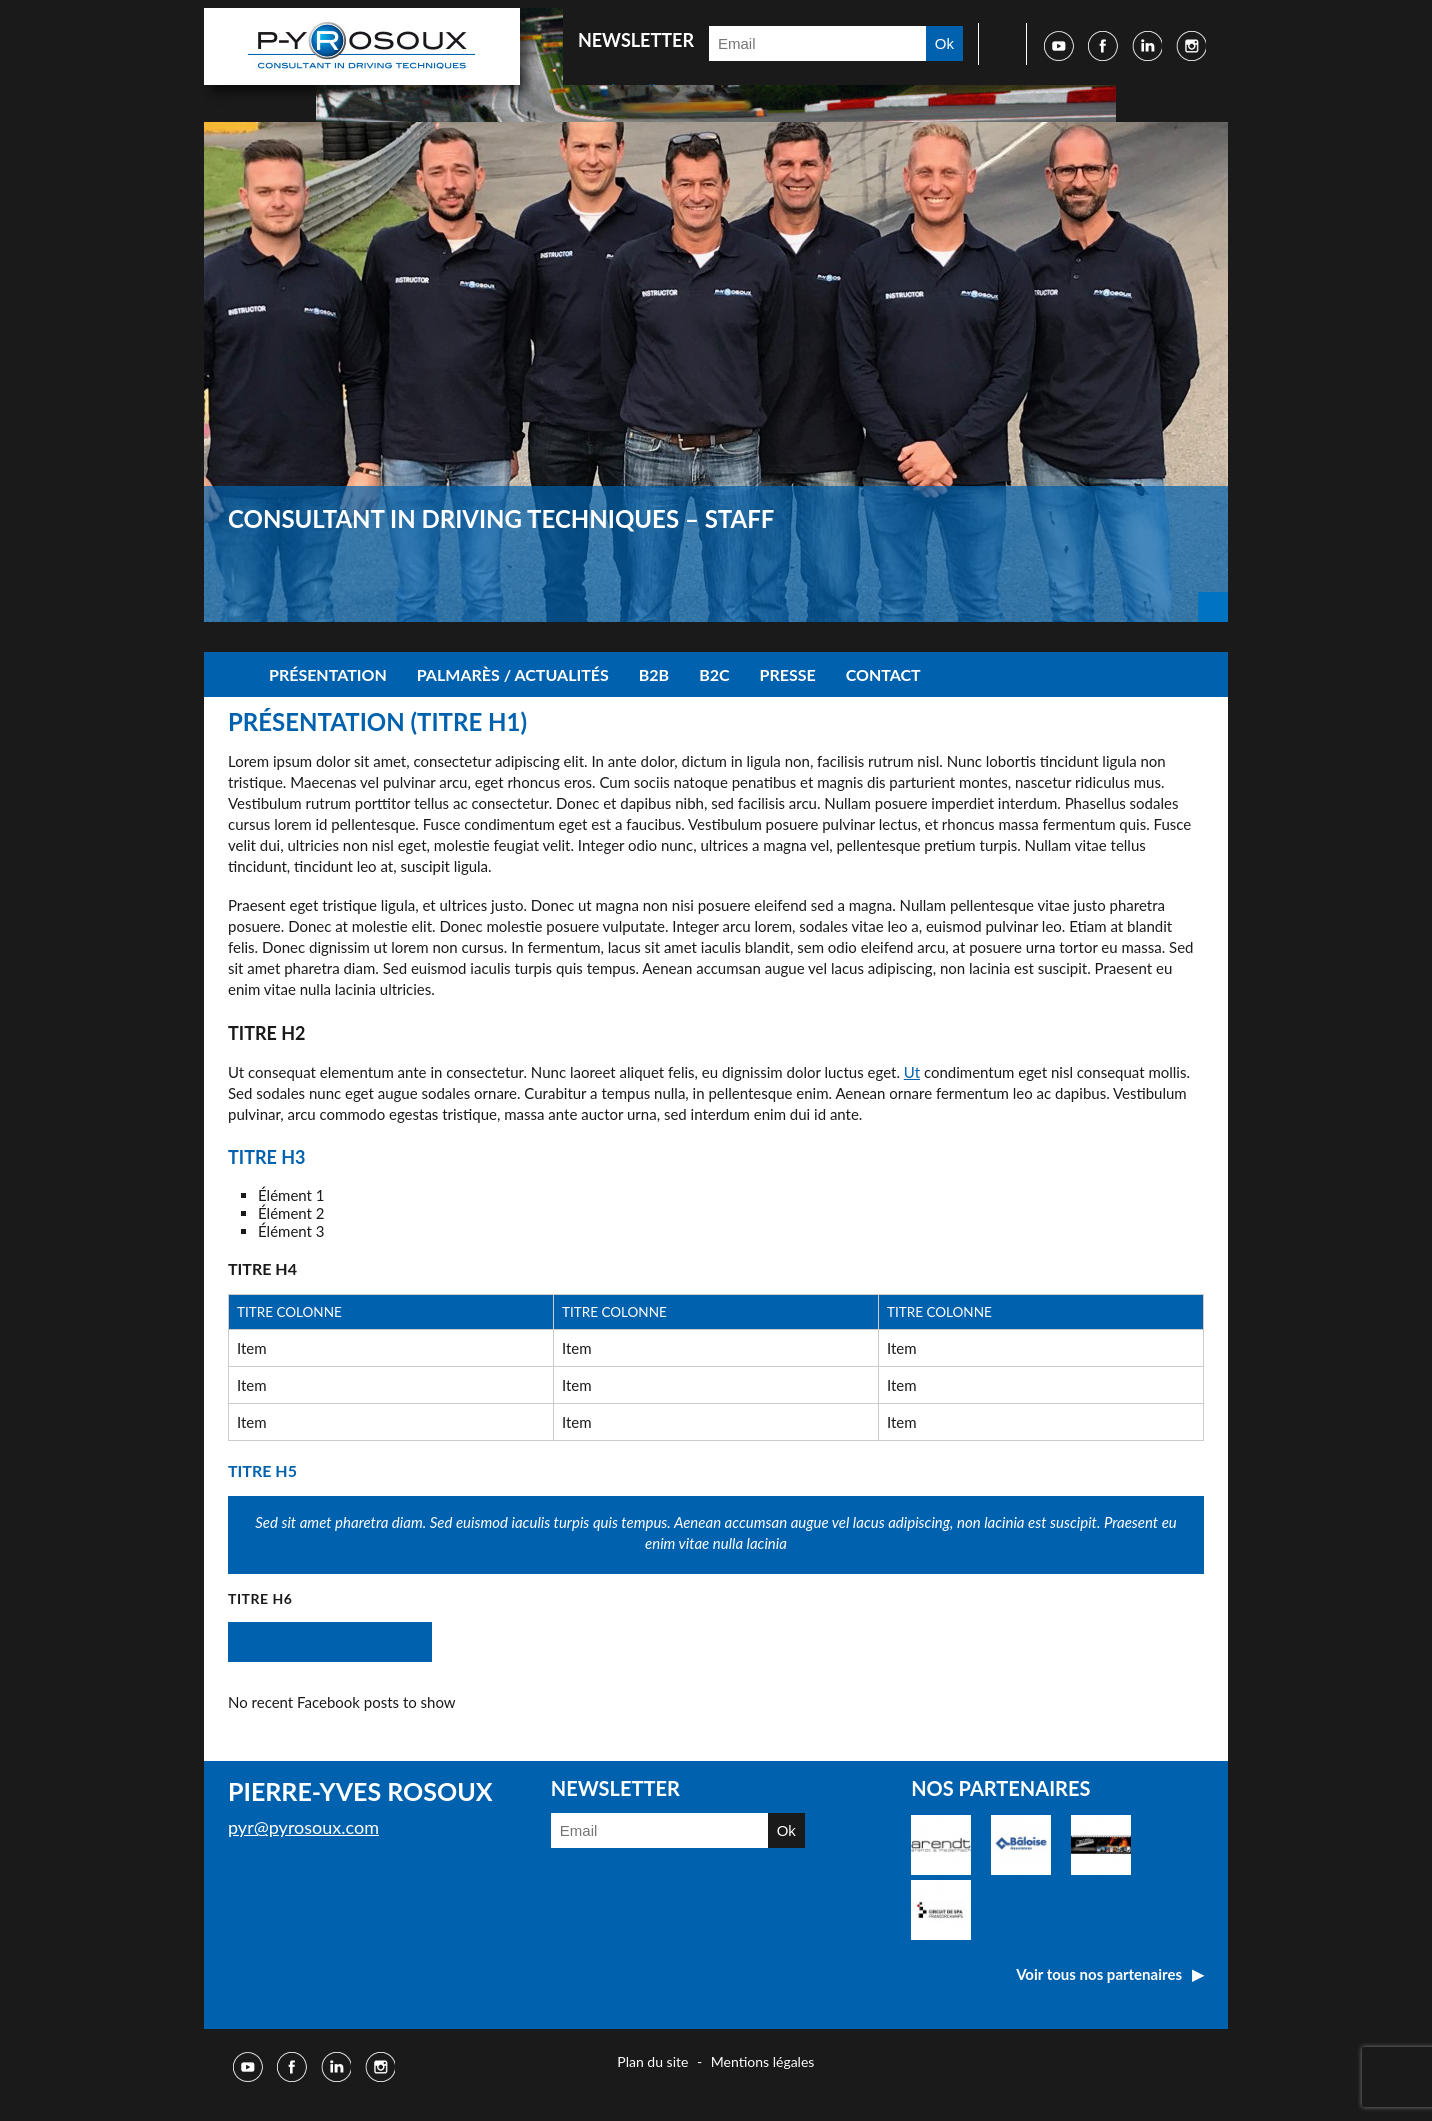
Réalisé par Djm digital (1166, 2064)
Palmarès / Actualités (513, 674)
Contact (883, 674)
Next (1213, 607)
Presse (788, 674)
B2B (654, 674)
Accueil (229, 674)
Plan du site (652, 2061)
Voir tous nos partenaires (1099, 1974)
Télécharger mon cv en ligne (330, 1642)
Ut (912, 1072)
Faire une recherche (996, 44)
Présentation (328, 674)
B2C (714, 674)
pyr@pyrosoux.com (303, 1827)
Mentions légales (763, 2061)
